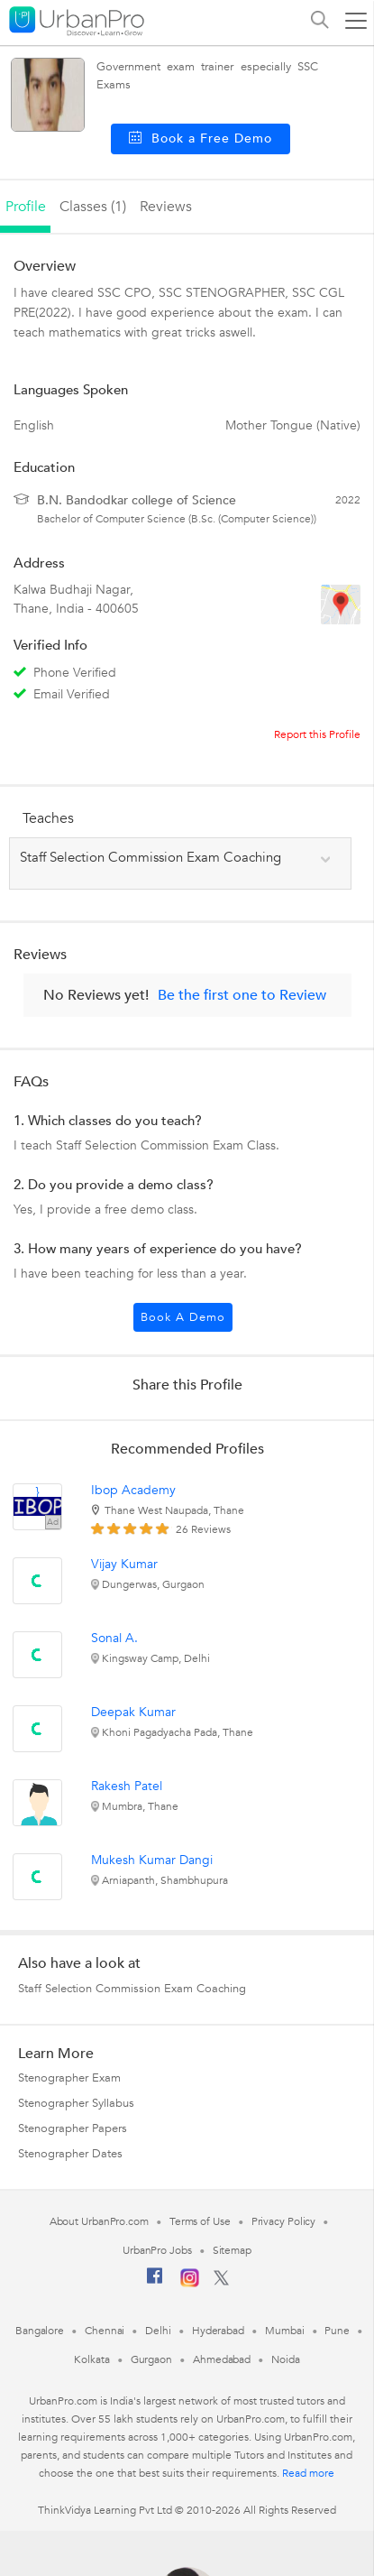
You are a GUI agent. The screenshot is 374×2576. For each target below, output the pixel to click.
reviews (166, 207)
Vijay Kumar (124, 1564)
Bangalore (39, 2330)
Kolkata (91, 2359)
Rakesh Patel (126, 1786)
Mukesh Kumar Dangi (152, 1860)
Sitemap (232, 2250)
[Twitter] (221, 2282)
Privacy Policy (283, 2221)
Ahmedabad (222, 2359)
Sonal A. (114, 1638)
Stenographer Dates (70, 2154)
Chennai (104, 2330)
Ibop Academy (133, 1490)
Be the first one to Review (242, 995)
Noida (285, 2359)
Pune (337, 2330)
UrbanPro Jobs (157, 2250)
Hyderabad (218, 2330)
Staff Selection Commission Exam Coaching (132, 1988)
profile (25, 207)
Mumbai (284, 2330)
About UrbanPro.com (99, 2221)
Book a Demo (183, 1317)
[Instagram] (189, 2283)
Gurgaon (151, 2359)
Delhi (158, 2330)
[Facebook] (155, 2283)
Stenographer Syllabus (76, 2103)
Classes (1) (92, 207)
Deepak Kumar (133, 1712)
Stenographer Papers (72, 2128)
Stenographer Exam (69, 2078)
